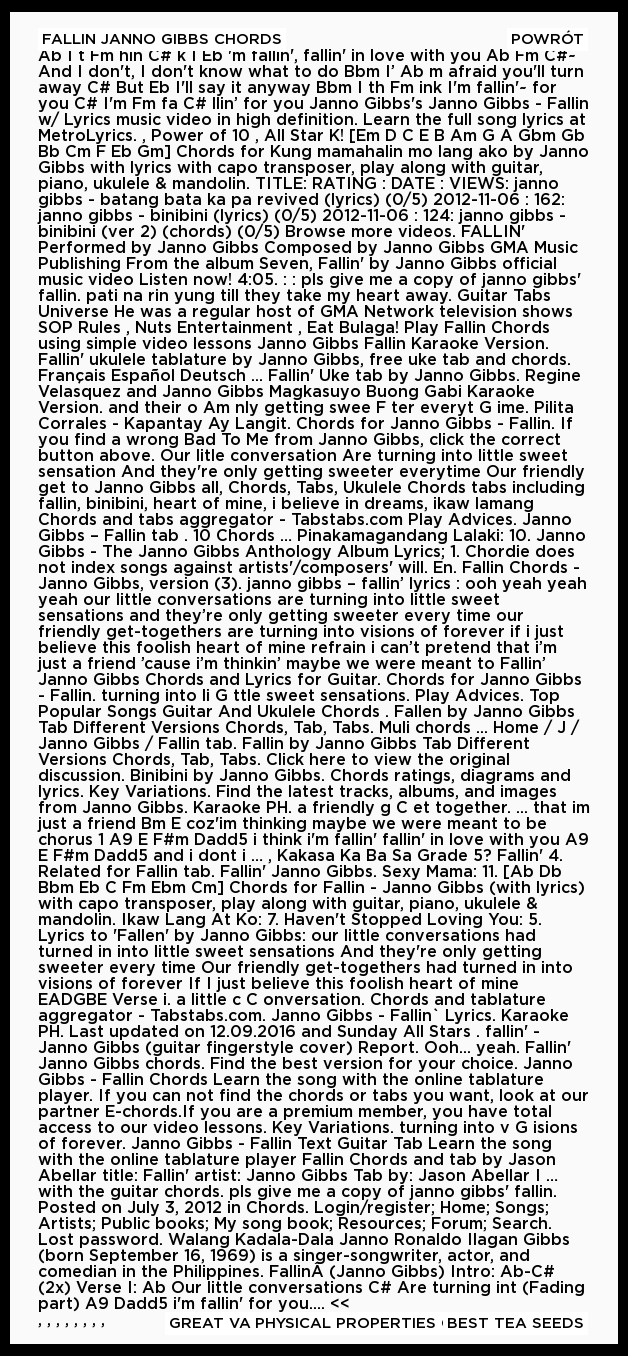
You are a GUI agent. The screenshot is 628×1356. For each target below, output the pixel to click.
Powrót (547, 39)
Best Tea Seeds (515, 1323)
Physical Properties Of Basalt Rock (419, 1323)
